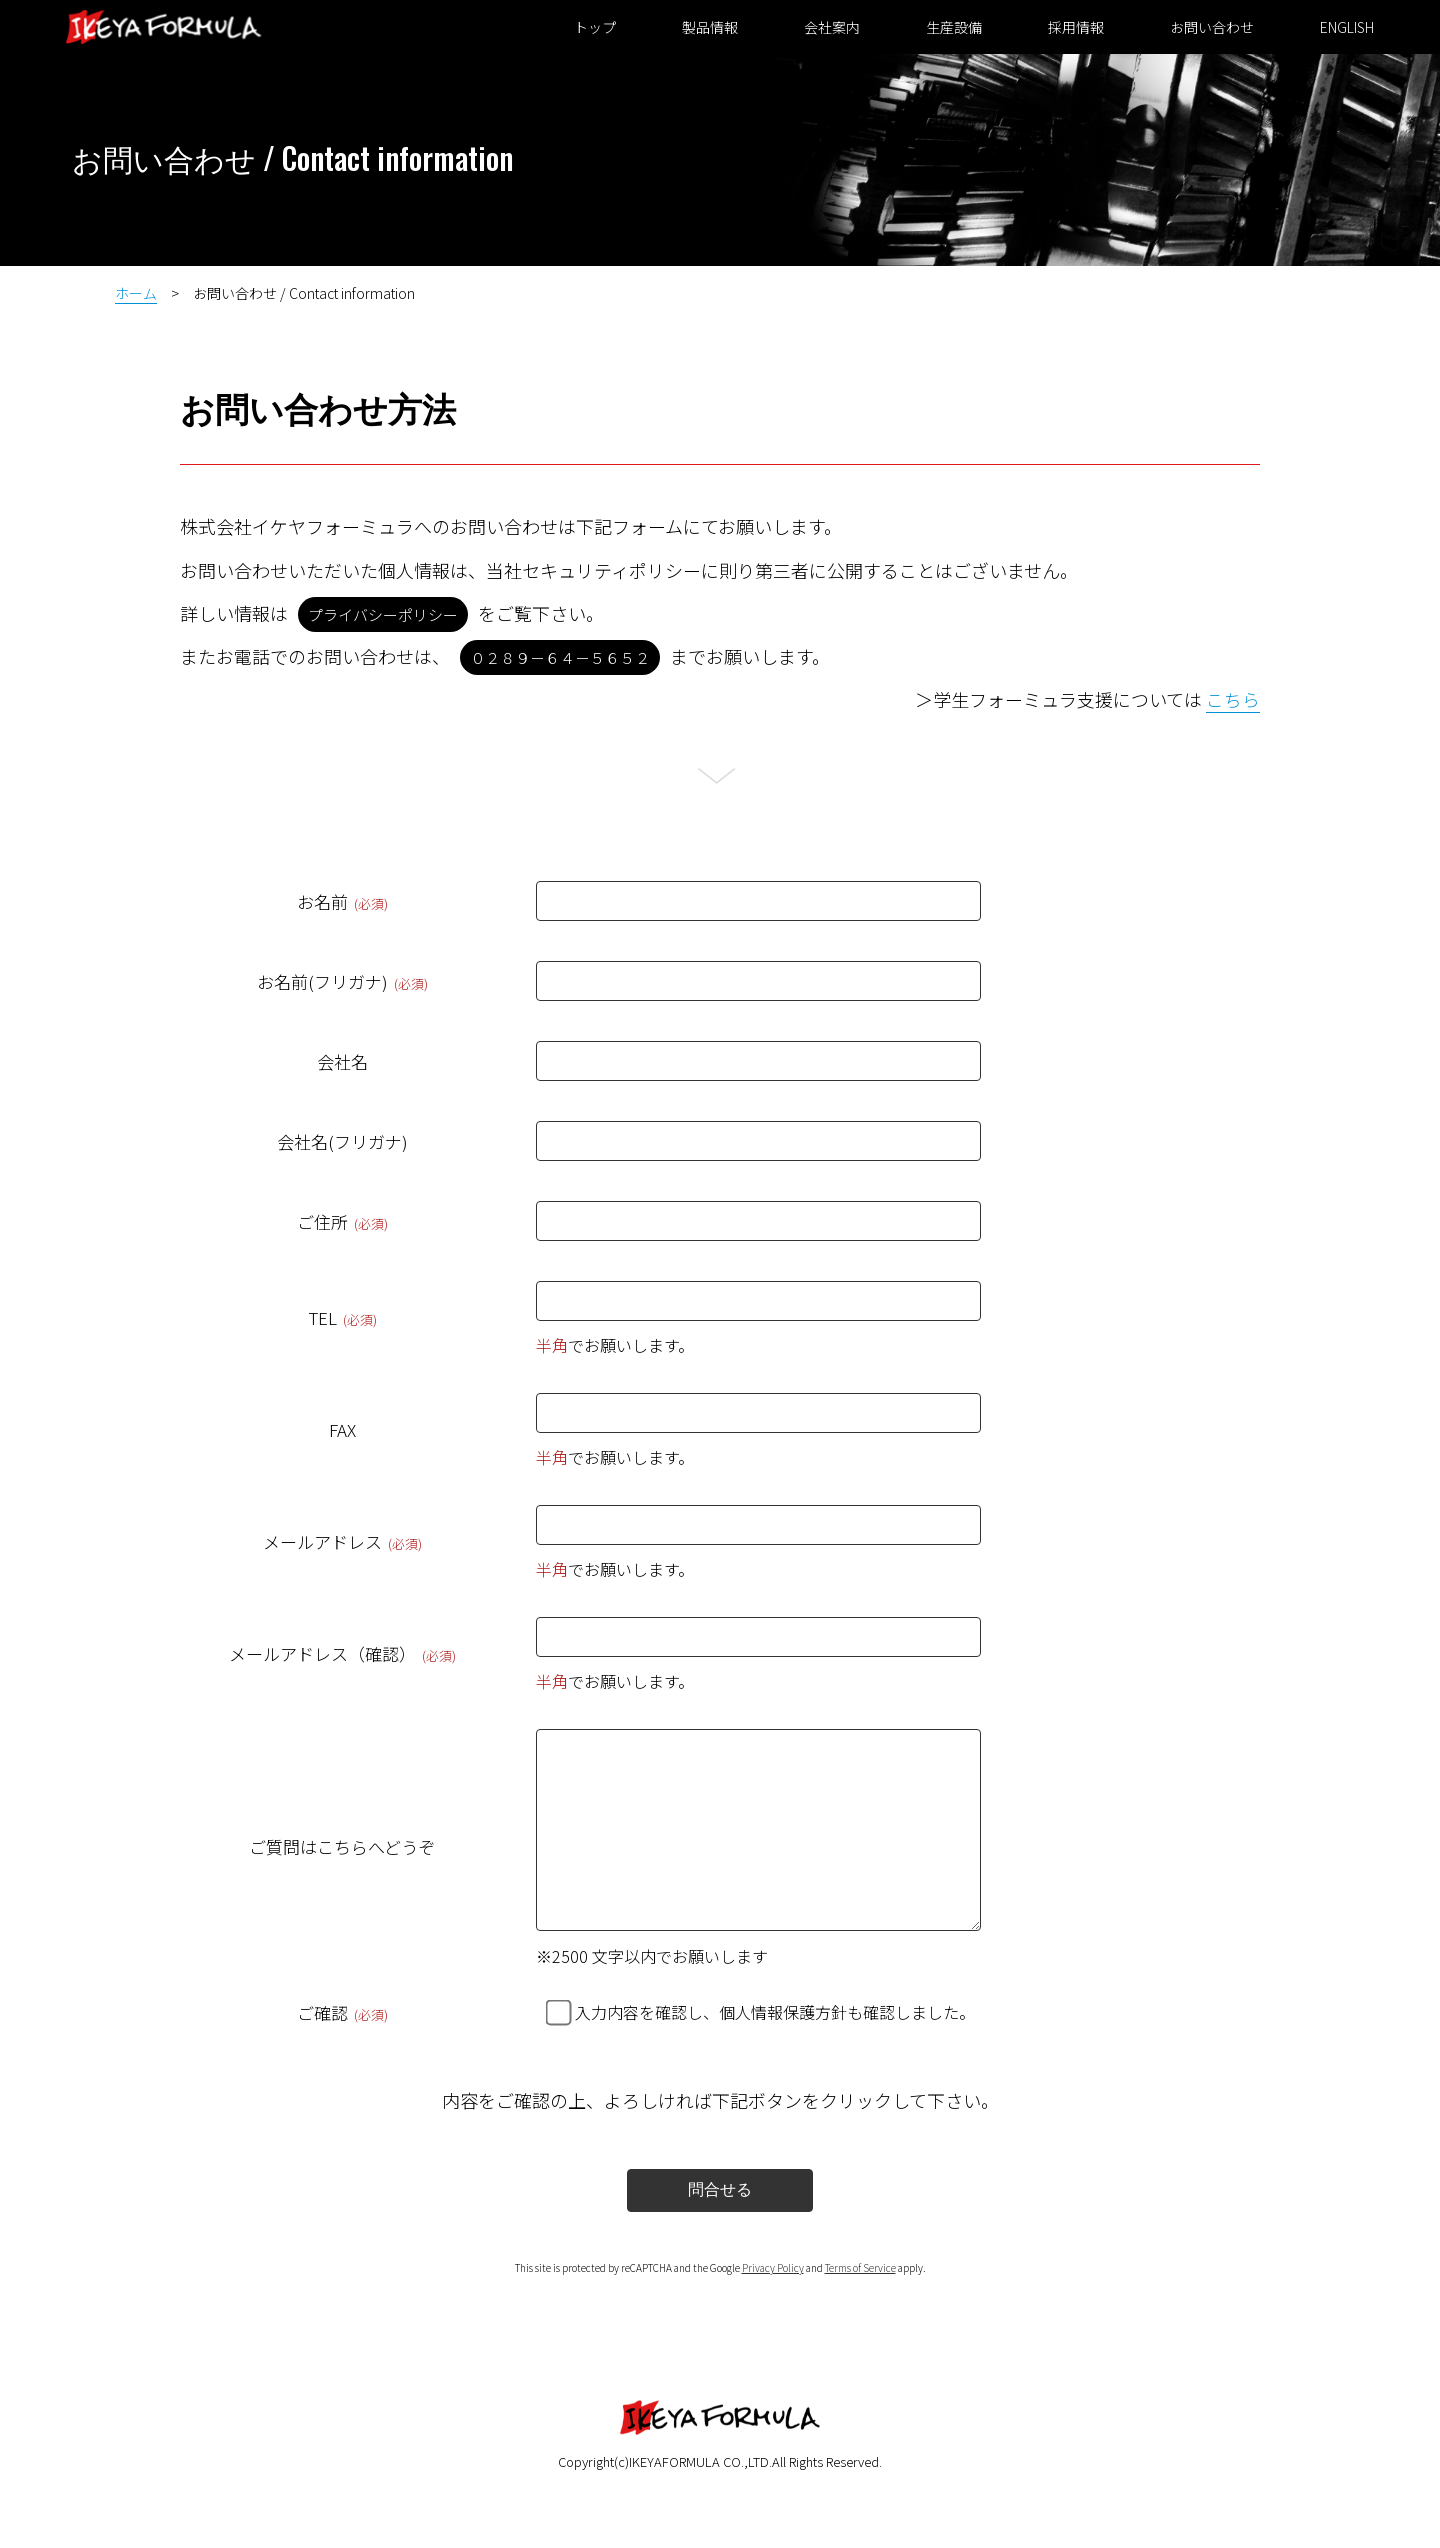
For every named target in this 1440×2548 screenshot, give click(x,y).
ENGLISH (1341, 27)
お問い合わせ (1206, 27)
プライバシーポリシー (383, 614)
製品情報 (704, 27)
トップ (589, 27)
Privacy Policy (773, 2307)
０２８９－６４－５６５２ (560, 657)
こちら (1233, 699)
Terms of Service (860, 2307)
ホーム (136, 293)
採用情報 (1070, 27)
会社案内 (826, 27)
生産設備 (948, 27)
